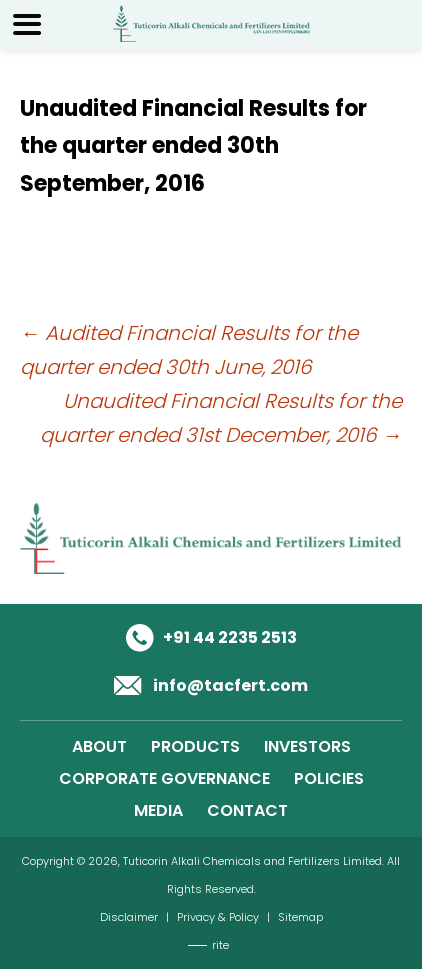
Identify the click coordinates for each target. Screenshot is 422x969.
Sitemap (300, 917)
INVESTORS (307, 746)
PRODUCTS (195, 746)
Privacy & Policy (218, 917)
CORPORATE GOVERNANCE (164, 778)
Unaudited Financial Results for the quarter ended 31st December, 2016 (221, 418)
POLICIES (329, 778)
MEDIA (158, 810)
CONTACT (247, 810)
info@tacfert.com (230, 685)
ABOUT (99, 746)
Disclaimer (129, 917)
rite (220, 945)
